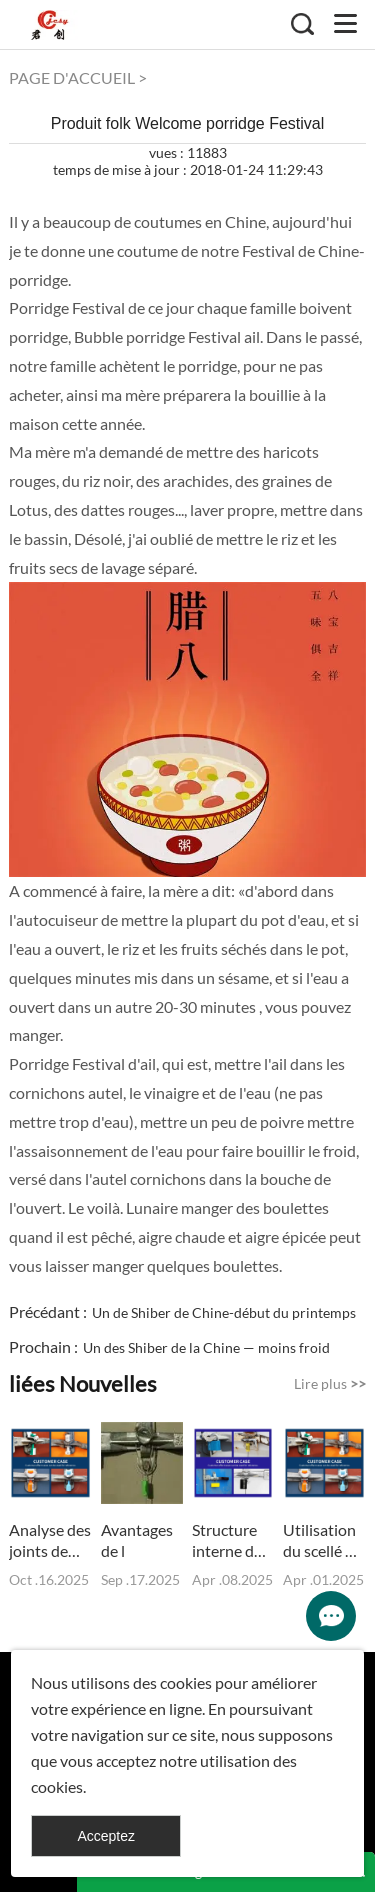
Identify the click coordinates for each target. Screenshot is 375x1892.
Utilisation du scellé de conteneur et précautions (324, 1540)
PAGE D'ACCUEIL (72, 77)
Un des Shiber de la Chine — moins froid (206, 1347)
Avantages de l (137, 1540)
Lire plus (330, 1383)
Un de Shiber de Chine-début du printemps (224, 1312)
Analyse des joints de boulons (50, 1540)
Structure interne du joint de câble (227, 1540)
